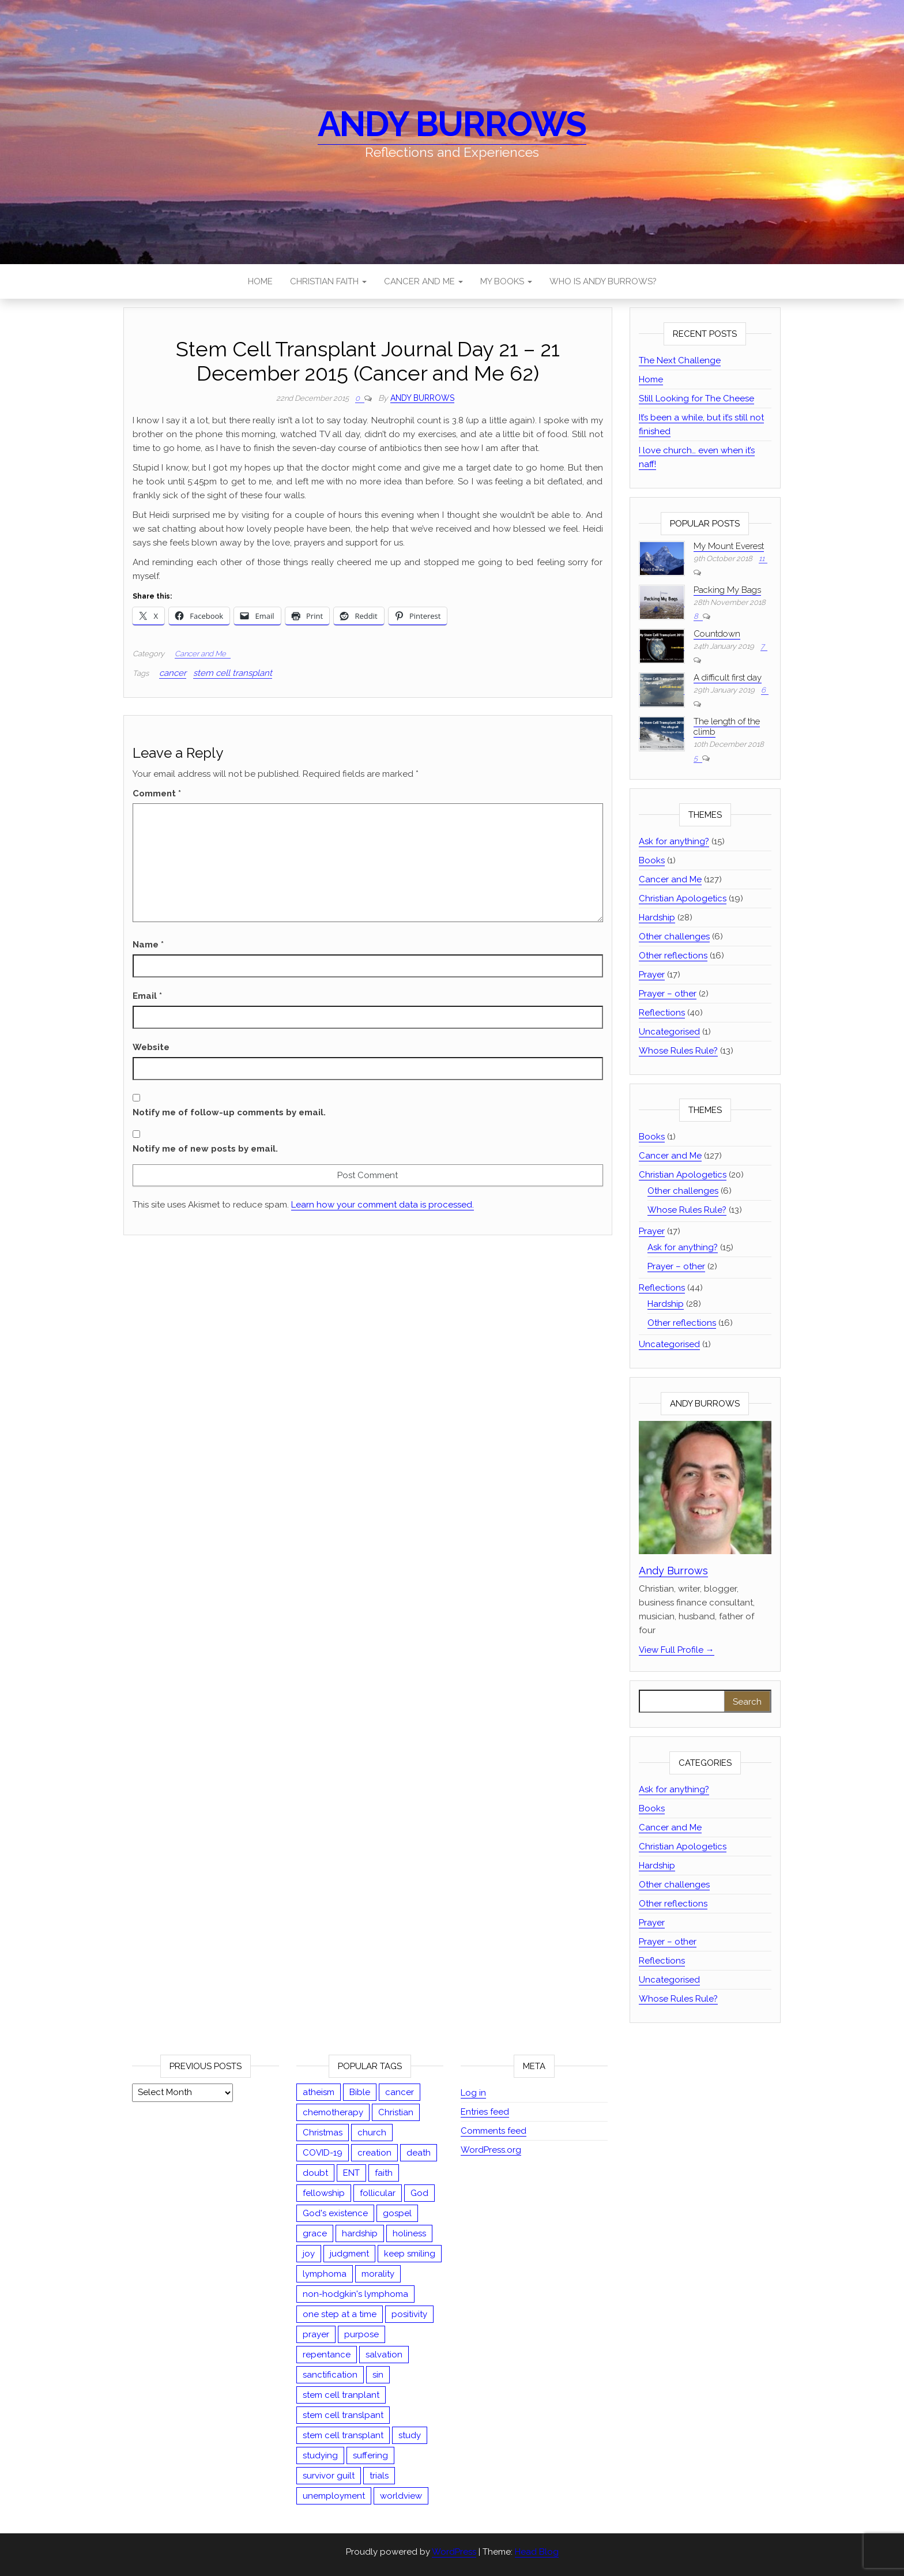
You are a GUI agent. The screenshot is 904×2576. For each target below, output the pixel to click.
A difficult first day (728, 677)
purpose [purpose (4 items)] (361, 2334)
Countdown (717, 634)
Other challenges (674, 936)
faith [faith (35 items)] (384, 2173)
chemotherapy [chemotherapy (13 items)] (333, 2112)
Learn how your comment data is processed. (382, 1204)
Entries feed (485, 2112)
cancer (172, 673)
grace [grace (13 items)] (315, 2233)
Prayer (652, 974)
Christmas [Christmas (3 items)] (322, 2132)
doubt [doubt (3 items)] (315, 2173)
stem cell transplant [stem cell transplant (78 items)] (343, 2435)
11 (761, 558)
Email (147, 996)
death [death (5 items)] (418, 2153)
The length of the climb (727, 726)
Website (151, 1047)
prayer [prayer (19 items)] (316, 2334)
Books (652, 860)
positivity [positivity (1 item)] (409, 2314)
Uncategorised (669, 1031)
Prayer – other (667, 993)
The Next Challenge (680, 360)
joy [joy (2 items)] (309, 2253)
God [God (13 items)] (419, 2193)
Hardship (657, 917)
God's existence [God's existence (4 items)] (335, 2213)
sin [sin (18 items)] (377, 2375)
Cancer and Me (423, 281)
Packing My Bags (727, 590)
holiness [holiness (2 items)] (409, 2233)
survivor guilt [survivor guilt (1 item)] (329, 2475)
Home (260, 281)
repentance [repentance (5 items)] (327, 2354)
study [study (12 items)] (409, 2435)
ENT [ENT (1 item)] (351, 2173)
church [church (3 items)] (371, 2132)
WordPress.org (491, 2150)
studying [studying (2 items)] (320, 2455)
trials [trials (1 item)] (379, 2475)
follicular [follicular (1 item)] (378, 2193)
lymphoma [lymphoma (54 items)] (324, 2274)
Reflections (662, 1012)
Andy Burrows (452, 124)
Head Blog (537, 2552)
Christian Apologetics (682, 898)
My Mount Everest (729, 546)
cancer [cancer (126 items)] (399, 2092)
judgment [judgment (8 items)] (349, 2253)
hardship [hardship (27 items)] (360, 2233)
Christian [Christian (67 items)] (395, 2112)
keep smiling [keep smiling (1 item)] (409, 2253)
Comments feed (493, 2131)
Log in (473, 2093)
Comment (157, 793)
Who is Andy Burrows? (603, 281)
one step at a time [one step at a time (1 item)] (339, 2314)
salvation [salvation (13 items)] (384, 2354)
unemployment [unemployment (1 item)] (334, 2496)
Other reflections (673, 955)
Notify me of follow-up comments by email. (229, 1112)
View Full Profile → (676, 1650)
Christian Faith (328, 281)
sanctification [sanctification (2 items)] (330, 2375)
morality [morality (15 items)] (377, 2274)
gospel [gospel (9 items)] (397, 2213)
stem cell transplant (232, 673)
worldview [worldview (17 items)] (401, 2496)
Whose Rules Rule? (678, 1051)
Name (148, 944)
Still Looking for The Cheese (696, 398)
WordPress (454, 2552)
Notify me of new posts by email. (205, 1149)
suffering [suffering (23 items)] (370, 2455)
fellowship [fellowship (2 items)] (324, 2193)
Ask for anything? (674, 841)
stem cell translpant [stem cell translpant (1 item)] (343, 2415)
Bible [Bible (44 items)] (359, 2092)
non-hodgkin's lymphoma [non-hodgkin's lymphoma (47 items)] (355, 2294)
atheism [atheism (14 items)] (318, 2092)
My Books (506, 281)
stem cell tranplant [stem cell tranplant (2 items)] (341, 2395)
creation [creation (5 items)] (374, 2153)
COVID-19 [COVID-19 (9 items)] (322, 2153)
